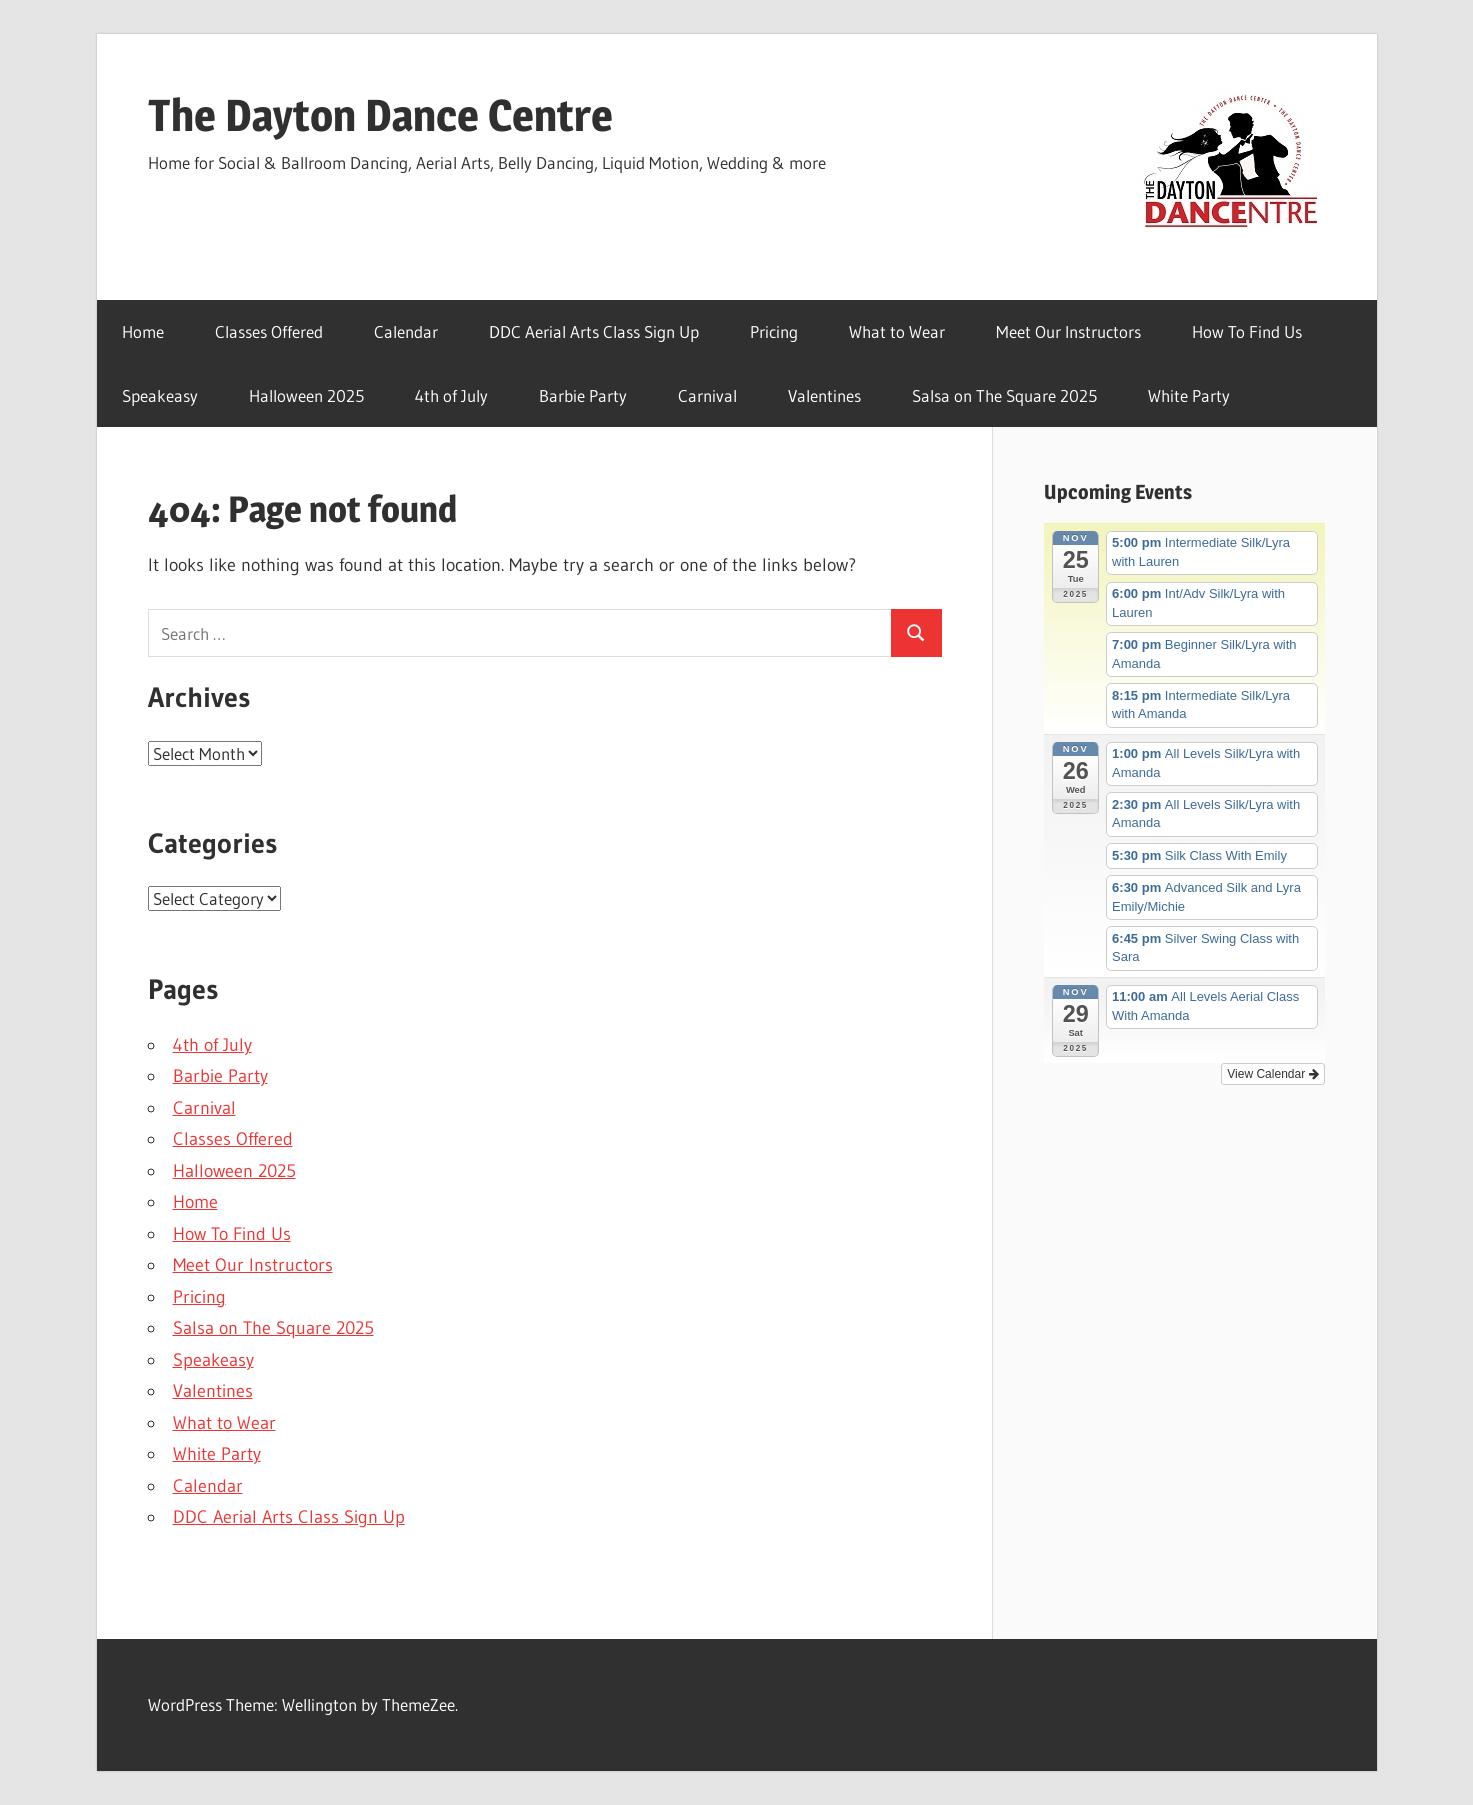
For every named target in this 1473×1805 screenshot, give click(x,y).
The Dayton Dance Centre (380, 115)
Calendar (406, 331)
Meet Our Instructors (1068, 331)
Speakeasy (160, 395)
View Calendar (1272, 1074)
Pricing (774, 331)
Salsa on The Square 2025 (1004, 395)
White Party (1189, 395)
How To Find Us (1247, 331)
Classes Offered (269, 331)
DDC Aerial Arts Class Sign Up (594, 331)
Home (143, 331)
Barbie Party (583, 395)
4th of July (451, 395)
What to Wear (897, 331)
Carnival (707, 395)
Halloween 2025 (306, 395)
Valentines (824, 395)
